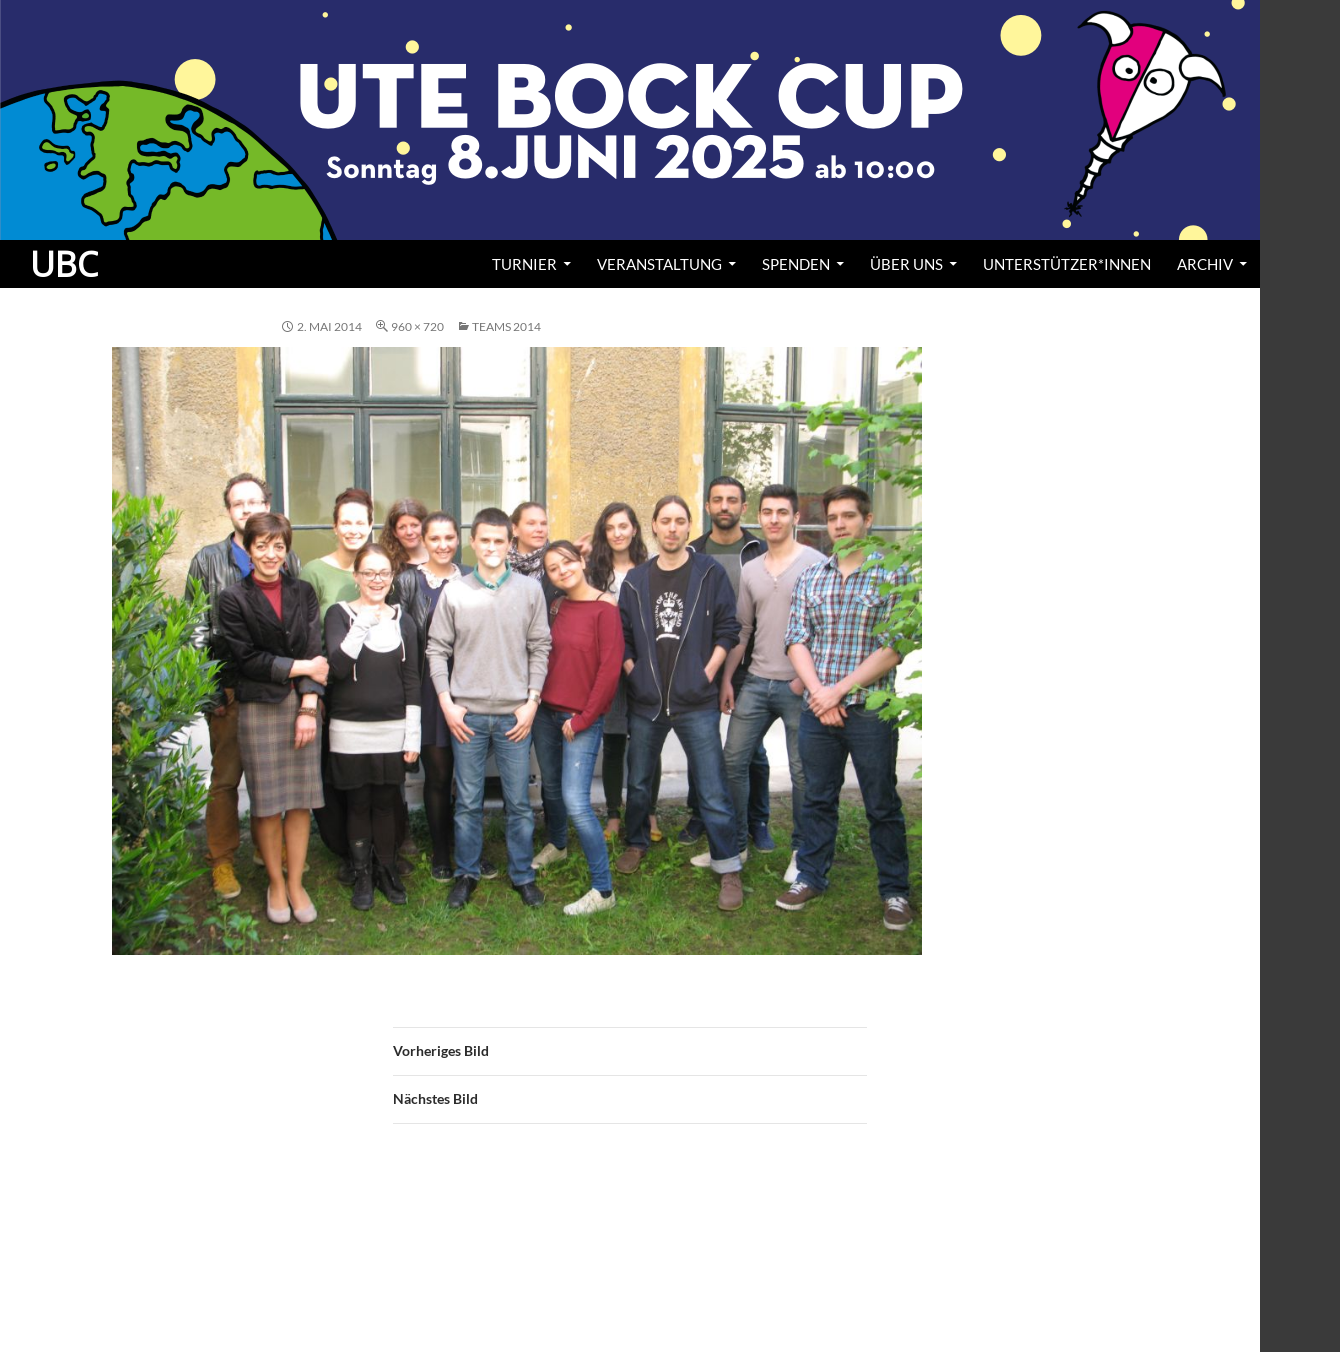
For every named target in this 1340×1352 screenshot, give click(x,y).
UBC (64, 264)
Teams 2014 (506, 326)
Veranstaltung (659, 264)
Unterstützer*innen (1067, 264)
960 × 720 (417, 326)
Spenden (796, 264)
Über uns (906, 264)
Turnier (524, 264)
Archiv (1205, 264)
